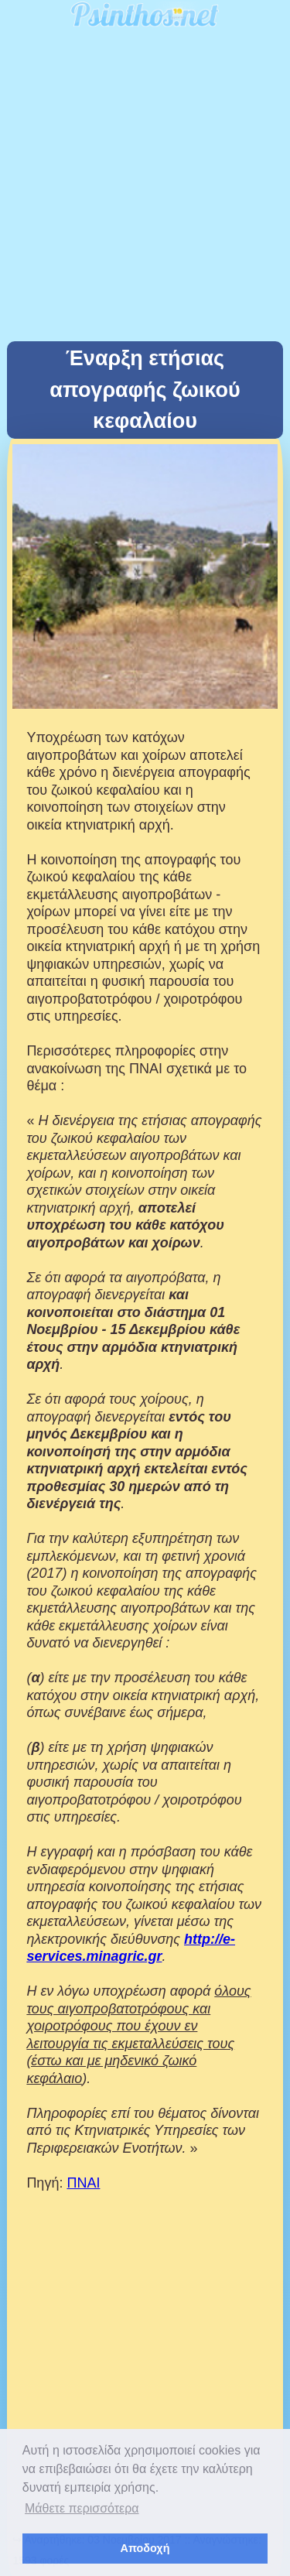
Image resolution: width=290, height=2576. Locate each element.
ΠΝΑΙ (83, 2183)
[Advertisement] (145, 188)
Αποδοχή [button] (145, 2548)
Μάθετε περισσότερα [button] (82, 2508)
